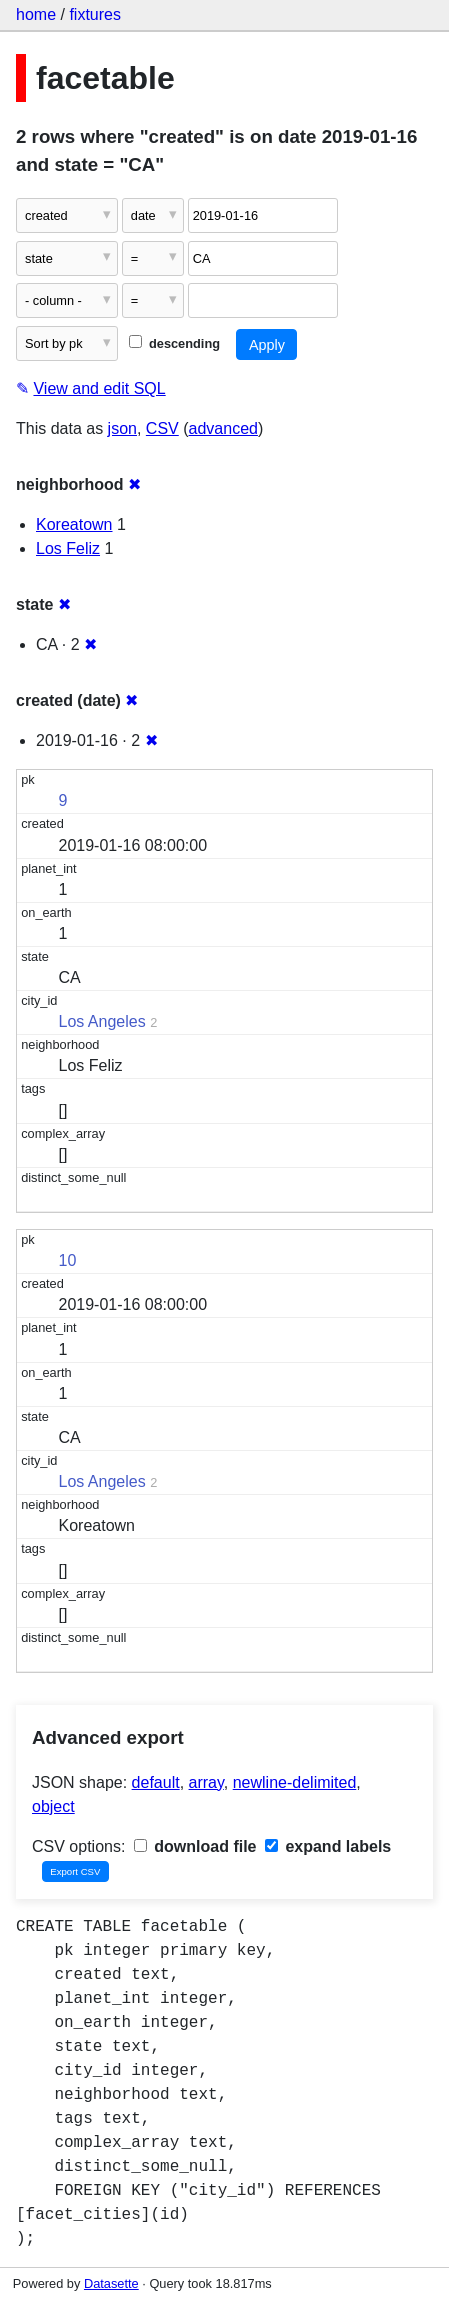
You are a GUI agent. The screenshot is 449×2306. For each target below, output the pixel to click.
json (122, 428)
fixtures (95, 14)
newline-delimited (295, 1782)
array (206, 1782)
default (156, 1782)
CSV (162, 428)
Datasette (111, 2283)
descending (174, 343)
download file (195, 1846)
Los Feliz (68, 548)
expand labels (328, 1846)
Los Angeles (102, 1021)
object (53, 1806)
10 (68, 1260)
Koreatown (74, 524)
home (36, 14)
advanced (223, 428)
